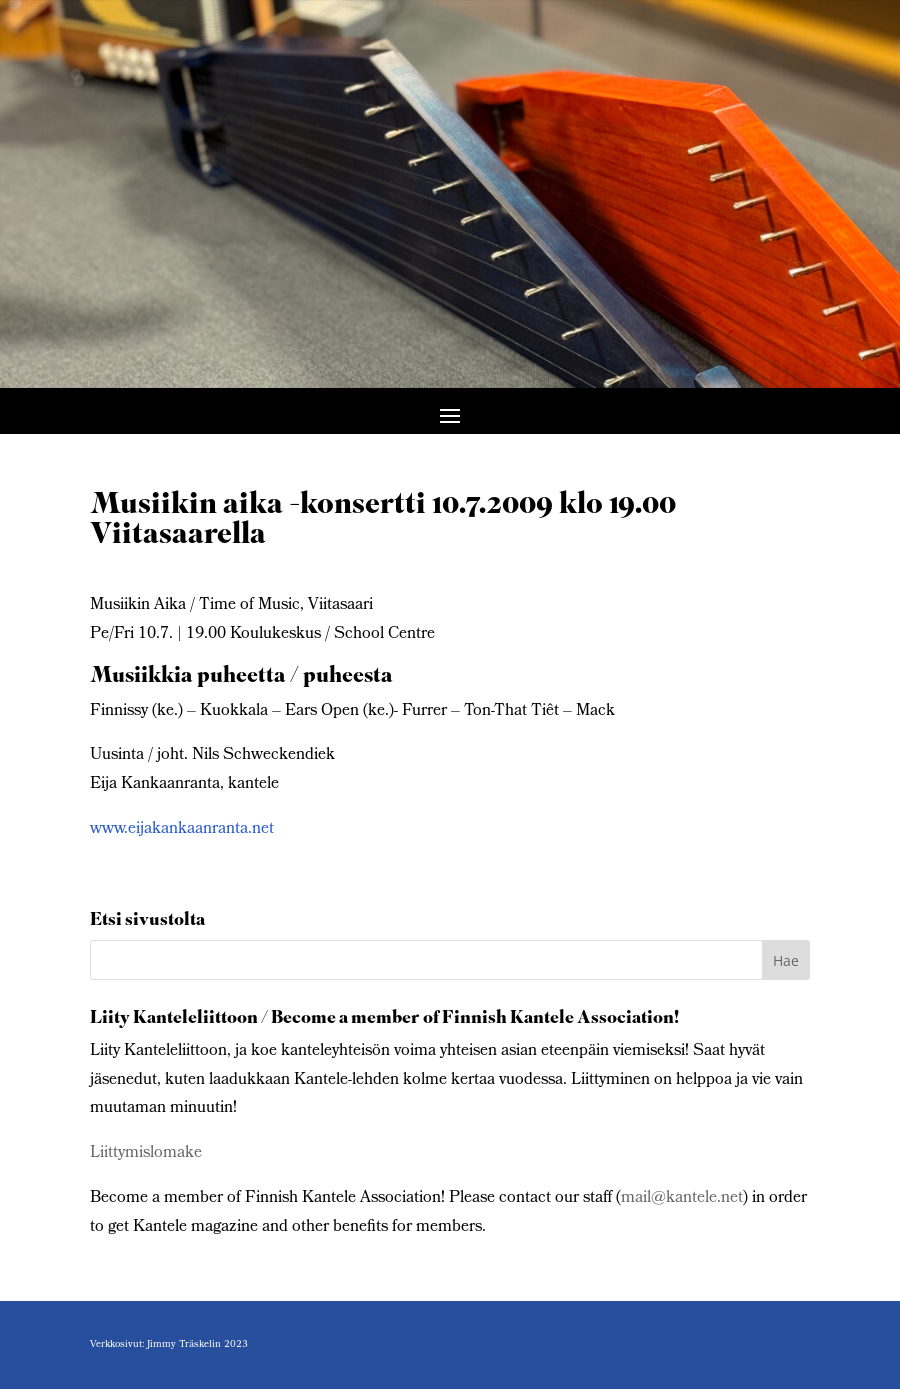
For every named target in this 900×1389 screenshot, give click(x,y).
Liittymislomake (146, 1153)
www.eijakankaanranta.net (182, 829)
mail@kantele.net (682, 1198)
